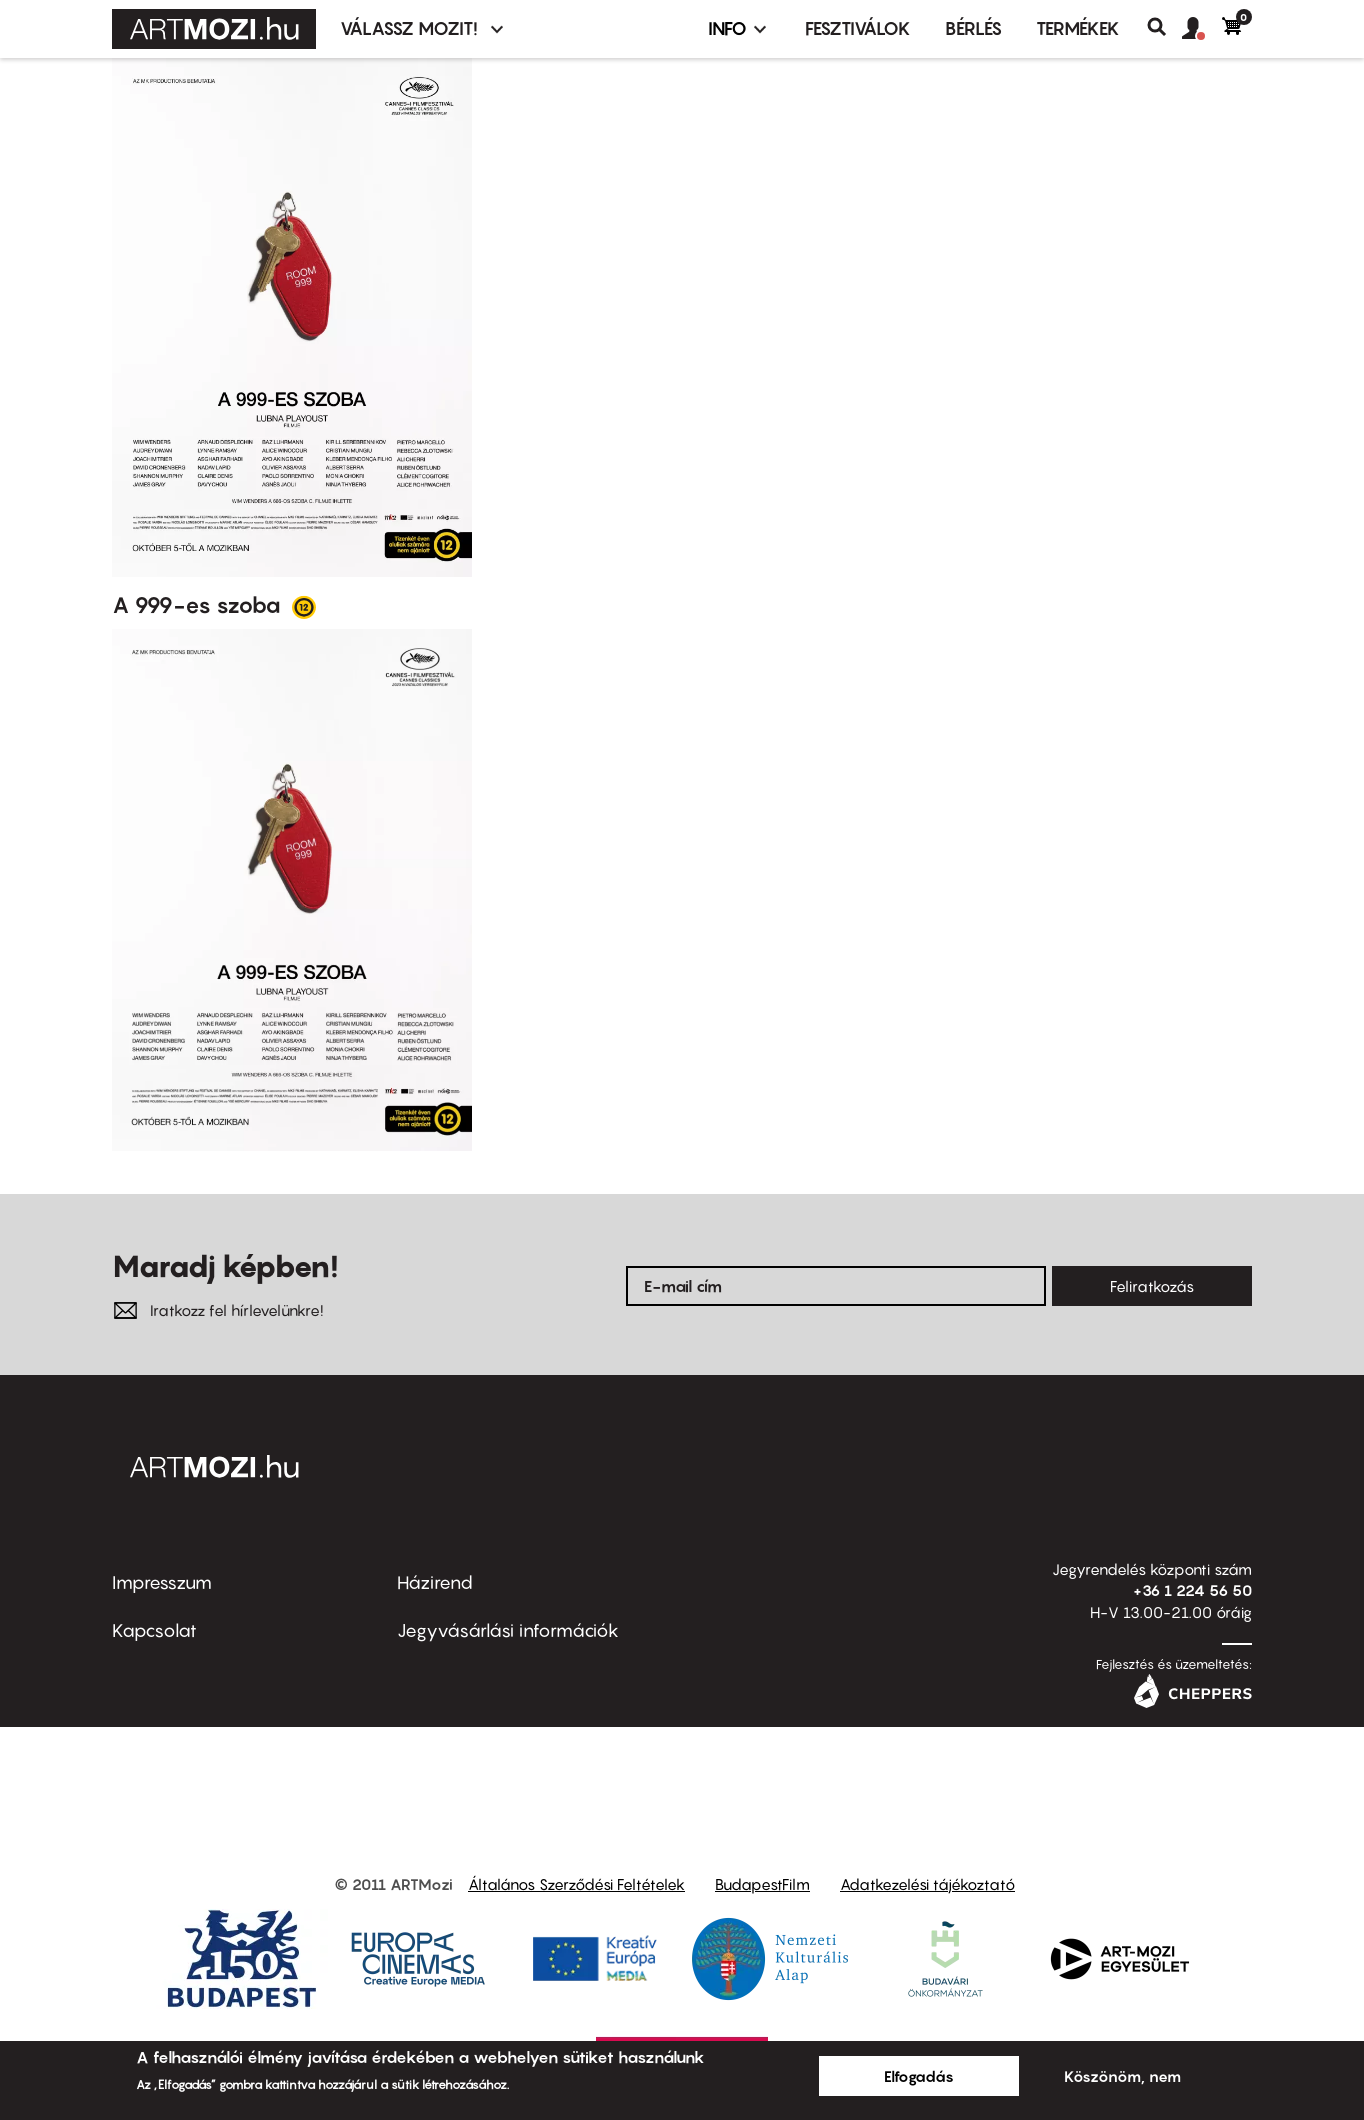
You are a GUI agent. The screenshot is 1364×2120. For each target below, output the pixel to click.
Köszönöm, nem (1122, 2076)
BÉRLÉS (973, 28)
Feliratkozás (1152, 1286)
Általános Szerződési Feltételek (576, 1884)
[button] (1202, 29)
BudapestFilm (762, 1884)
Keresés (1164, 27)
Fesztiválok (858, 28)
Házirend (435, 1582)
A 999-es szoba (199, 605)
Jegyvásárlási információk (508, 1630)
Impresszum (162, 1582)
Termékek (1078, 28)
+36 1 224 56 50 (1192, 1590)
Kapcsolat (154, 1630)
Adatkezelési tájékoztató (927, 1884)
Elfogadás (919, 2076)
